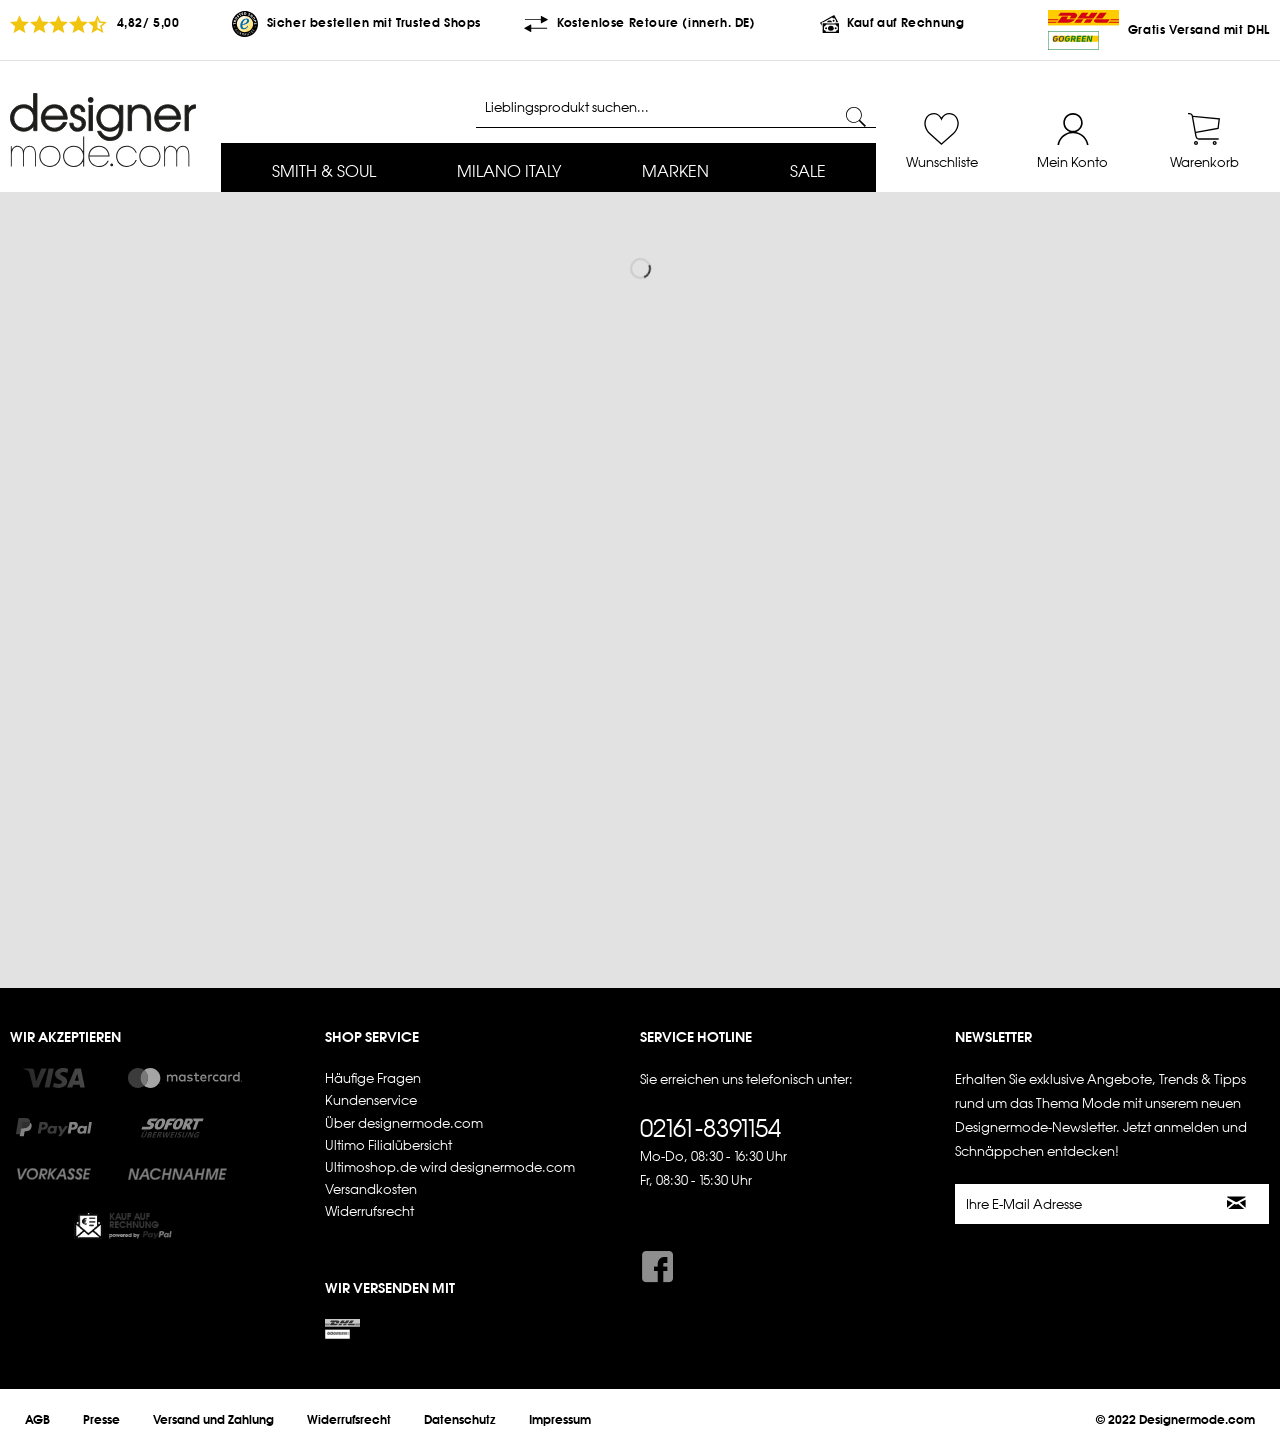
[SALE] (807, 172)
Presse (101, 1420)
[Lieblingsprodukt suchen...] (676, 108)
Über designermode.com (404, 1123)
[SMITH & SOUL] (323, 172)
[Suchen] (856, 116)
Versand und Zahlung (213, 1420)
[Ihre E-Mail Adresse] (1081, 1204)
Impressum (560, 1420)
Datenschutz (460, 1420)
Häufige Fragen (373, 1078)
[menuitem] (323, 172)
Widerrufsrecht (369, 1211)
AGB (37, 1420)
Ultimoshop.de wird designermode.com (450, 1167)
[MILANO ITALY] (508, 172)
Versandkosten (371, 1189)
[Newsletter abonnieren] (1237, 1204)
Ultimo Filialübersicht (388, 1145)
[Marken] (675, 172)
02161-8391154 (710, 1128)
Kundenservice (371, 1100)
